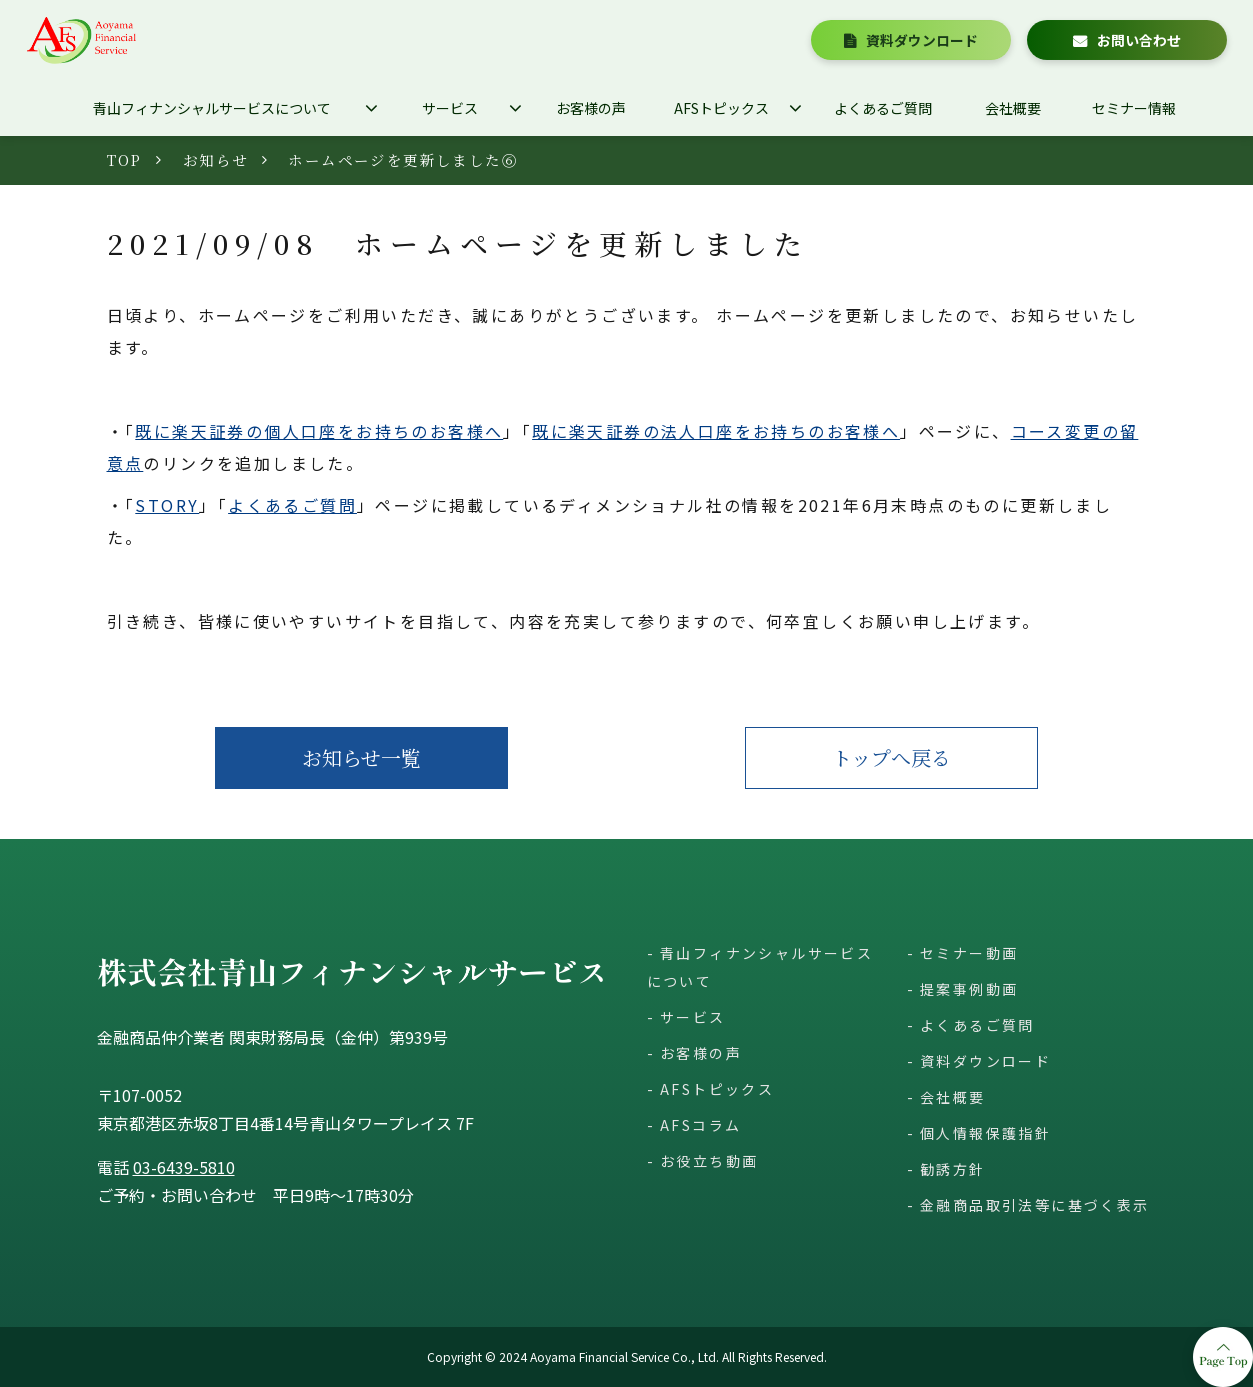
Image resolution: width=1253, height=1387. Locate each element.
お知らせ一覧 (361, 757)
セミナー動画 (969, 953)
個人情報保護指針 (985, 1133)
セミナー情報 (1134, 108)
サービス (450, 108)
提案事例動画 (969, 989)
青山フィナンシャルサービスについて (212, 108)
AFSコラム (700, 1125)
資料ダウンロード (922, 40)
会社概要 (1013, 108)
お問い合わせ (1139, 40)
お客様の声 (591, 108)
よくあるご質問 (883, 108)
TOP (125, 159)
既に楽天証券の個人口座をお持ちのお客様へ (319, 431)
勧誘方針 (953, 1169)
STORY (167, 505)
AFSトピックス (721, 108)
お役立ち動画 (709, 1161)
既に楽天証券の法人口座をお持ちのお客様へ (716, 431)
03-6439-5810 (184, 1167)
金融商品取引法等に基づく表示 (1035, 1205)
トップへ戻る (891, 757)
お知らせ (216, 159)
